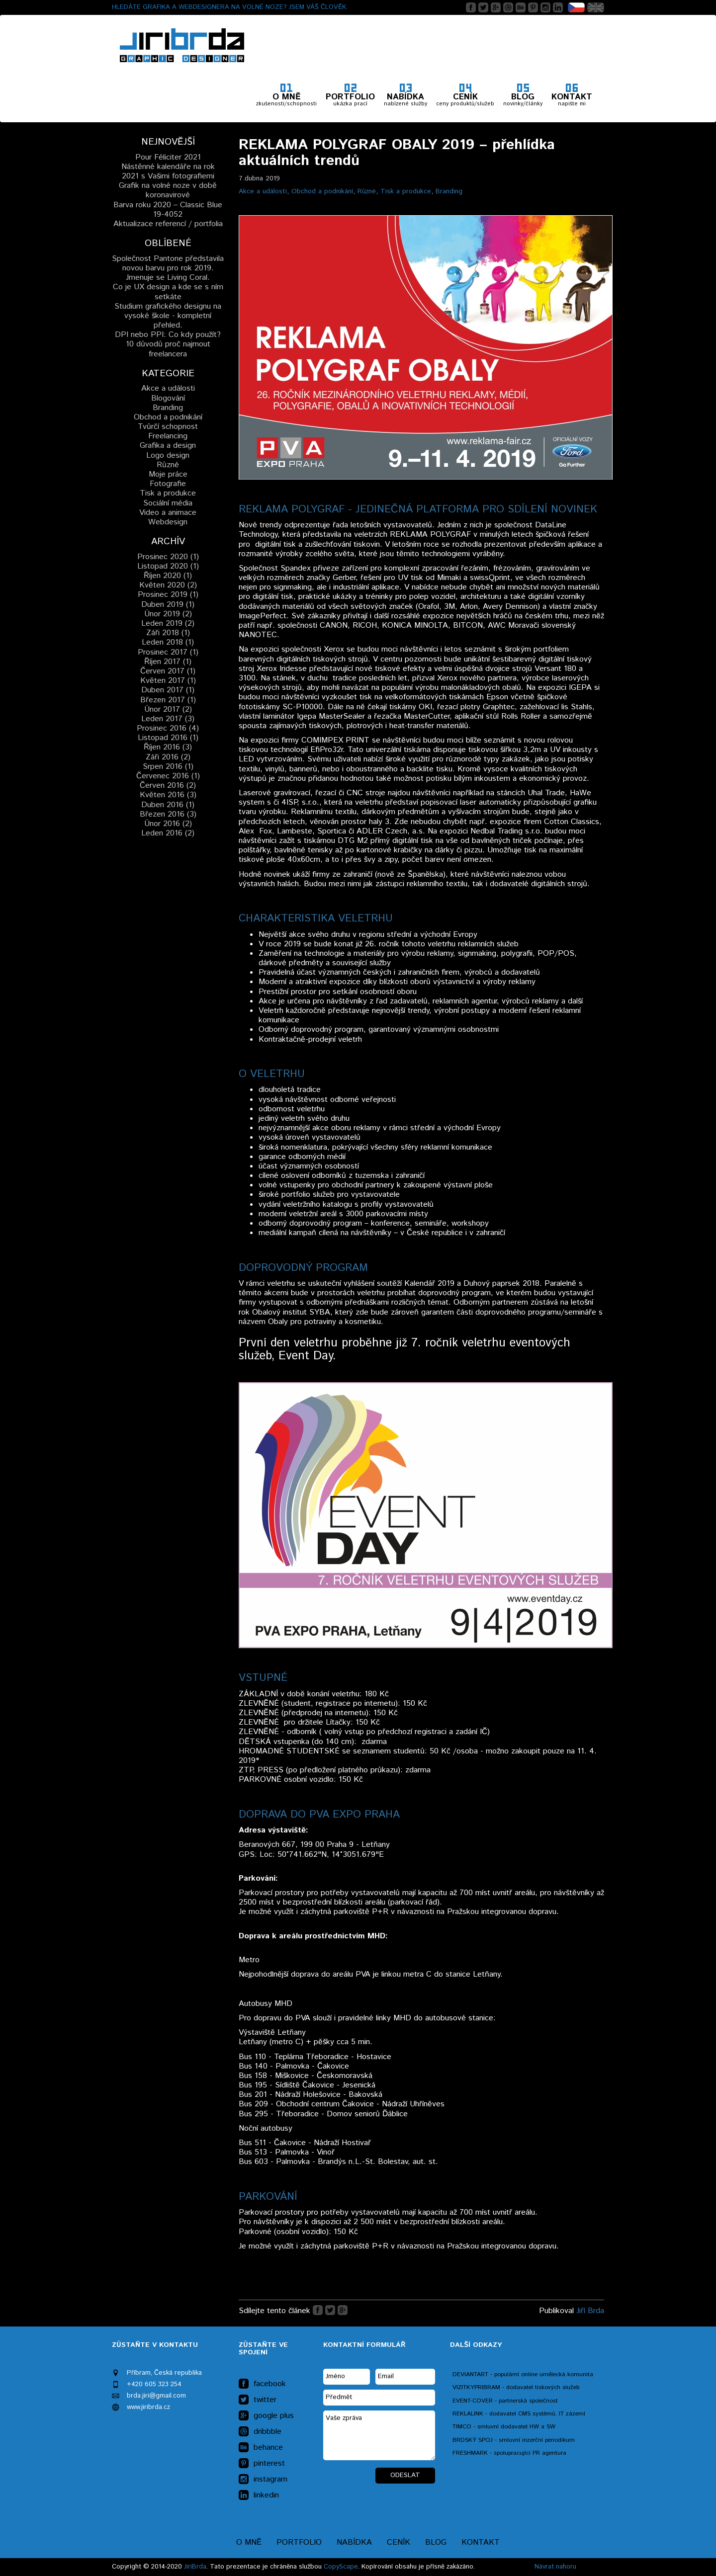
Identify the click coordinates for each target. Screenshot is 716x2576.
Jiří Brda (590, 2311)
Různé (367, 191)
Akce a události (263, 191)
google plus (266, 2415)
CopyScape (341, 2567)
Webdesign (167, 522)
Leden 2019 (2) (167, 623)
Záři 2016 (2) (168, 757)
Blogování (168, 398)
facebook (262, 2384)
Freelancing (167, 436)
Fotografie (168, 484)
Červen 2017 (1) (167, 671)
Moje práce (168, 474)
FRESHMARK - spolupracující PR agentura (509, 2453)
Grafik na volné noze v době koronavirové (168, 190)
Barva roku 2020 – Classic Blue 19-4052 (167, 209)
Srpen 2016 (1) (168, 766)
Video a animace (167, 512)
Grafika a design (168, 445)
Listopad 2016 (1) (168, 738)
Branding (449, 191)
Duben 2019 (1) (167, 604)
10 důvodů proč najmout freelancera (168, 348)
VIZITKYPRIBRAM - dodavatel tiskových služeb (515, 2387)
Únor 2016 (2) (168, 824)
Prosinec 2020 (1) (168, 557)
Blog (436, 2542)
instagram (263, 2479)
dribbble (260, 2431)
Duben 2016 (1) (167, 805)
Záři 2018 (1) (168, 633)
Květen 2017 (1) (168, 680)
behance (261, 2447)
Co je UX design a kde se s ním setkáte (168, 291)
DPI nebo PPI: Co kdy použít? (168, 334)
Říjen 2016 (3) (168, 747)
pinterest (262, 2463)
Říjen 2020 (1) (168, 576)
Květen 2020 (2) (168, 585)
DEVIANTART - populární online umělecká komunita (522, 2374)
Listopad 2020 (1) (168, 566)
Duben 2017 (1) (167, 690)
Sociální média (167, 503)
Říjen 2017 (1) (167, 661)
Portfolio (299, 2542)
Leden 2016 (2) (167, 833)
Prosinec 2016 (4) (168, 728)
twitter (257, 2400)
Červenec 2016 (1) (168, 776)
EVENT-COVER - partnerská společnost (505, 2401)
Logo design (167, 455)
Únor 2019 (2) (168, 614)
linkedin (259, 2495)
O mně (249, 2542)
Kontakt (480, 2542)
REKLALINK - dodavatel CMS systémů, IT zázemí (518, 2414)
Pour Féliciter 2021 (168, 157)
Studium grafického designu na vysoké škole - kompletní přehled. (167, 316)
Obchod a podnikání (322, 191)
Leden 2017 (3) (167, 719)
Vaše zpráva (379, 2435)
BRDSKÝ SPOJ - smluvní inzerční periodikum (513, 2440)
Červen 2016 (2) (168, 785)
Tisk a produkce (405, 191)
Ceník (398, 2542)
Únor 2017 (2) (168, 709)
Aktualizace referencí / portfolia (168, 224)
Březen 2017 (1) (168, 700)
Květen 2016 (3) (168, 795)
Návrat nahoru (555, 2567)
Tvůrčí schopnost (168, 426)
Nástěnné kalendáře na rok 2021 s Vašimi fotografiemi (168, 171)
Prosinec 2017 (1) (168, 652)
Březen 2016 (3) (168, 814)
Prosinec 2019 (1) (168, 594)
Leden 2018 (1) (168, 642)
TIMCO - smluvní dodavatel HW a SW (503, 2426)
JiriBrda (195, 2567)
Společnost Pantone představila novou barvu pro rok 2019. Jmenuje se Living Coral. (168, 268)
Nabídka (354, 2542)
